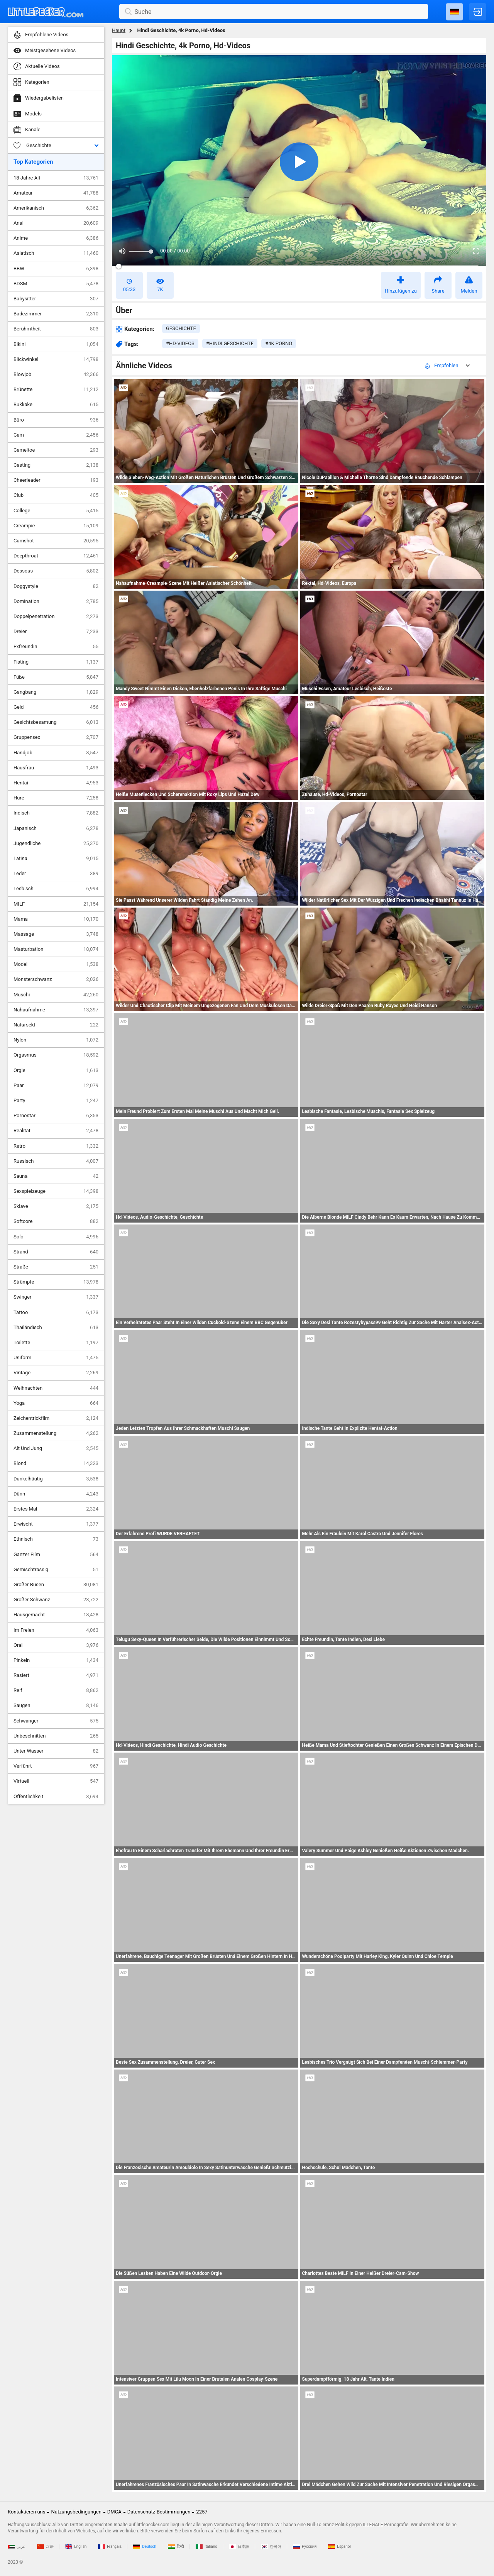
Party (56, 1100)
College (56, 510)
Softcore (56, 1221)
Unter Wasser (56, 1751)
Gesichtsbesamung (56, 722)
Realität (56, 1130)
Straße (56, 1266)
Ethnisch (56, 1539)
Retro (56, 1146)
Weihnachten (56, 1388)
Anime (56, 238)
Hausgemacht (56, 1614)
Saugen (56, 1705)
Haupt (118, 30)
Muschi (56, 994)
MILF (56, 904)
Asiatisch (56, 253)
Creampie (56, 525)
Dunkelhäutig (56, 1478)
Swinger (56, 1297)
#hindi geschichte (230, 343)
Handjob (56, 752)
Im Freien (56, 1630)
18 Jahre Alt (56, 177)
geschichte (181, 328)
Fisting (56, 662)
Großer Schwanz (56, 1599)
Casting (56, 465)
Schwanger (56, 1720)
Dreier (56, 631)
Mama (56, 919)
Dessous (56, 570)
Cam (56, 435)
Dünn (56, 1493)
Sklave (56, 1206)
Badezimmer (56, 313)
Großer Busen (56, 1584)
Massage (56, 934)
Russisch (56, 1161)
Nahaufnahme (56, 1009)
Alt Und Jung (56, 1448)
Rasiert (56, 1675)
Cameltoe (56, 450)
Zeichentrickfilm (56, 1418)
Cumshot (56, 540)
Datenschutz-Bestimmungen (159, 2512)
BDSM (56, 283)
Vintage (56, 1372)
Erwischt (56, 1524)
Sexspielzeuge (56, 1191)
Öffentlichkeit (56, 1796)
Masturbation (56, 949)
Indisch (56, 813)
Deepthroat (56, 555)
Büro (56, 420)
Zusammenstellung (56, 1433)
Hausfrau (56, 767)
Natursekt (56, 1024)
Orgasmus (56, 1055)
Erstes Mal (56, 1509)
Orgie (56, 1070)
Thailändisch (56, 1327)
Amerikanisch (56, 208)
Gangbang (56, 692)
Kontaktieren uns (26, 2512)
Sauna (56, 1176)
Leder (56, 873)
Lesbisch (56, 888)
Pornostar (56, 1115)
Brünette (56, 389)
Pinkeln (56, 1660)
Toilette (56, 1342)
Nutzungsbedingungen (76, 2512)
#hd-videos (180, 343)
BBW (56, 268)
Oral (56, 1645)
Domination (56, 601)
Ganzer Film (56, 1554)
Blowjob (56, 374)
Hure (56, 797)
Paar (56, 1085)
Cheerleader (56, 480)
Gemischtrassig (56, 1569)
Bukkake (56, 404)
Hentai (56, 782)
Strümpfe (56, 1282)
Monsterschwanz (56, 979)
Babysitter (56, 298)
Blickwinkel (56, 359)
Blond (56, 1463)
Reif (56, 1690)
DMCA (114, 2512)
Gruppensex (56, 737)
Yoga (56, 1403)
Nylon (56, 1039)
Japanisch (56, 828)
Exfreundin (56, 646)
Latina (56, 858)
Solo (56, 1236)
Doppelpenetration (56, 616)
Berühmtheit (56, 328)
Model (56, 964)
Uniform (56, 1357)
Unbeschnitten (56, 1736)
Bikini (56, 344)
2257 (201, 2512)
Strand (56, 1251)
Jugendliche (56, 843)
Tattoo (56, 1312)
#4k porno (278, 343)
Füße (56, 677)
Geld (56, 707)
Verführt (56, 1766)
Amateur (56, 193)
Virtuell (56, 1781)
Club (56, 495)
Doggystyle (56, 586)
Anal (56, 223)
